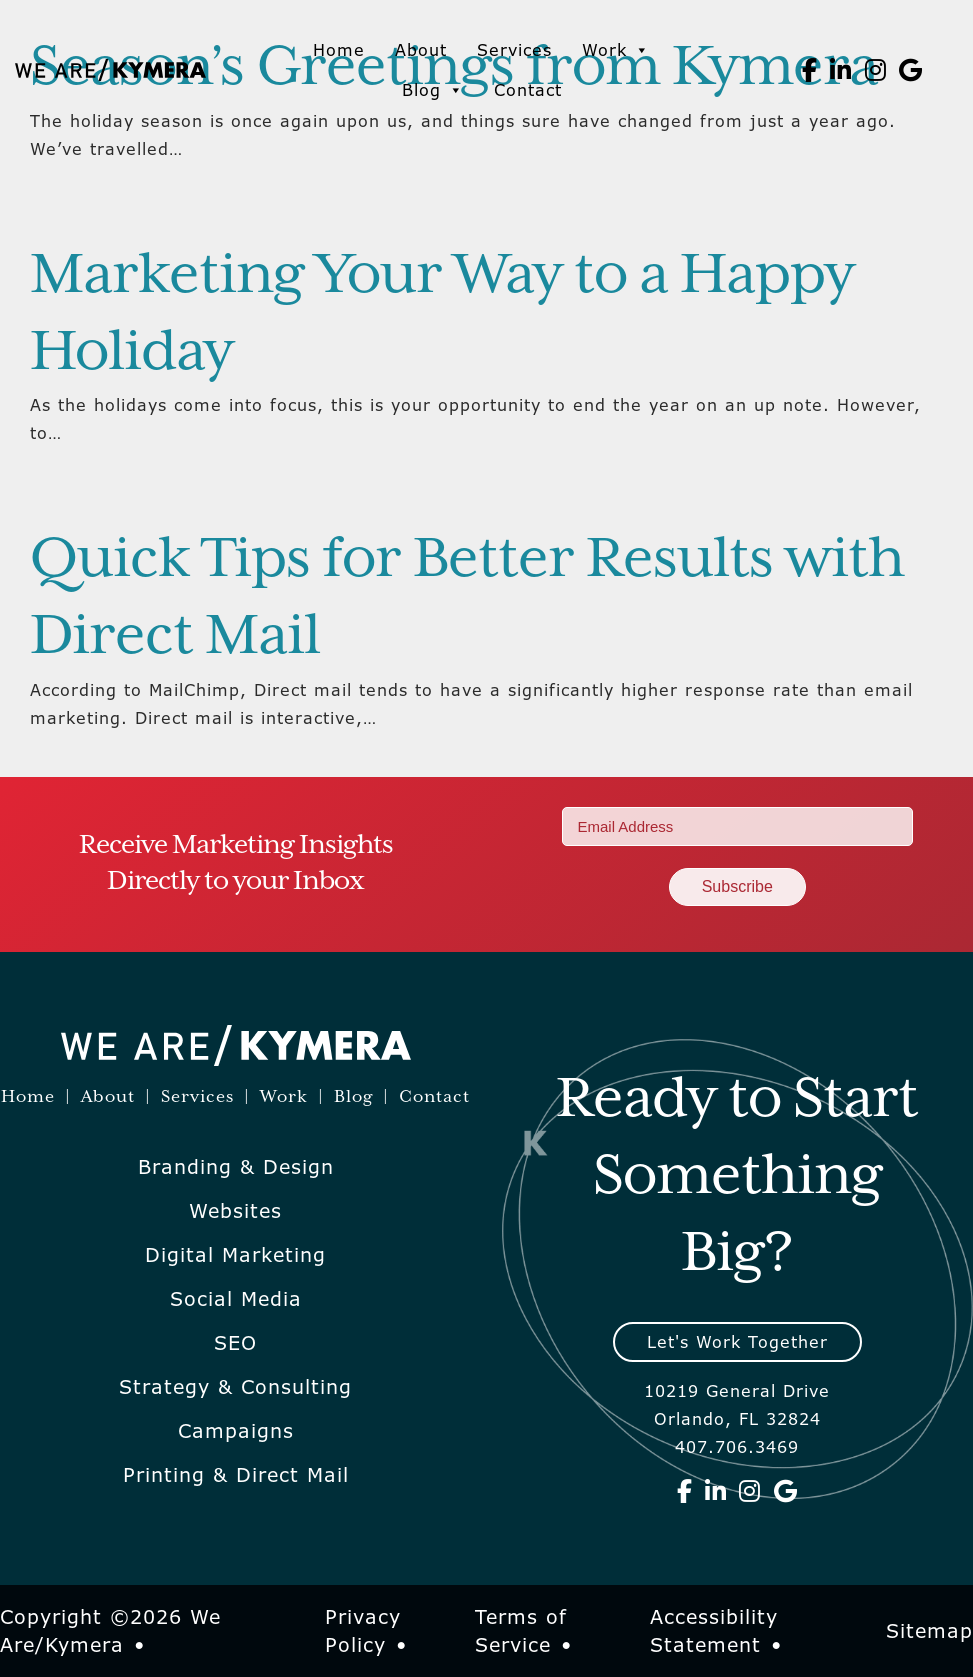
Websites (235, 1211)
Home (339, 50)
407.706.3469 (737, 1447)
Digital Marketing (235, 1255)
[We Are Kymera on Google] (911, 70)
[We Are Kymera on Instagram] (876, 70)
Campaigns (236, 1431)
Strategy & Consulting (235, 1387)
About (421, 50)
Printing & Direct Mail (236, 1475)
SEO (235, 1343)
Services (514, 50)
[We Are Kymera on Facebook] (810, 70)
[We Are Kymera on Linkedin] (841, 70)
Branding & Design (236, 1167)
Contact (528, 90)
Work (616, 50)
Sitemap (929, 1631)
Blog (433, 90)
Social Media (236, 1299)
